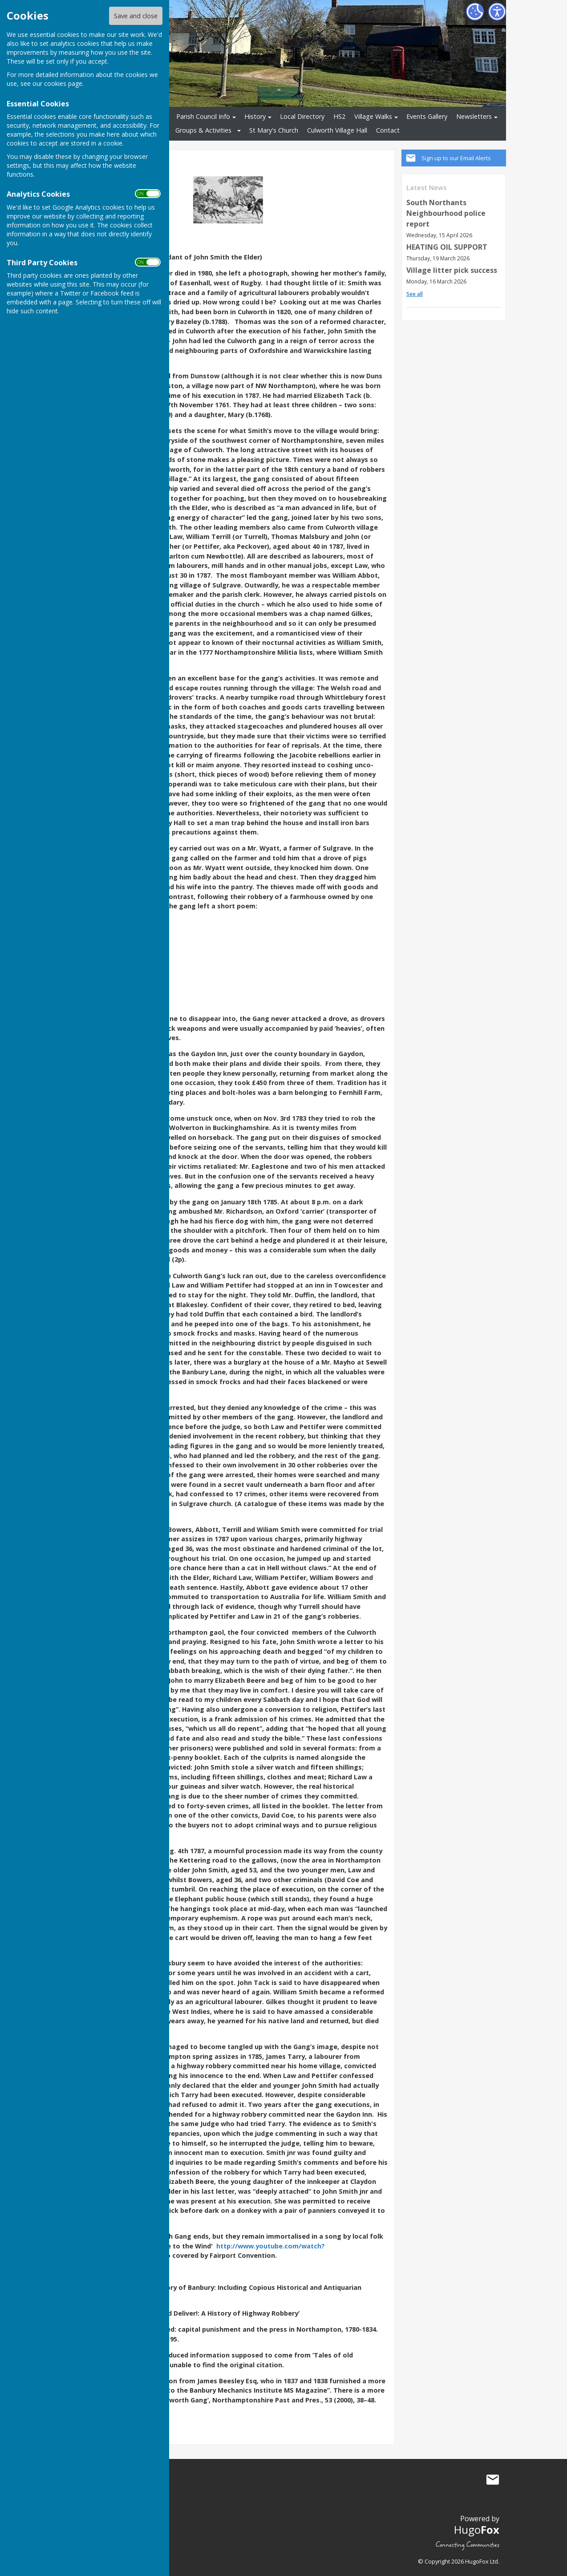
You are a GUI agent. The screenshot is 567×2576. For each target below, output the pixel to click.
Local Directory (302, 116)
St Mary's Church (273, 130)
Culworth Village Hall (337, 130)
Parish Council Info (203, 116)
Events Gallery (426, 116)
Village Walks (373, 116)
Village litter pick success (451, 270)
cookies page (63, 83)
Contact (388, 130)
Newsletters (474, 116)
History (255, 116)
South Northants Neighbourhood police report (446, 213)
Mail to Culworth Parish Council (492, 2480)
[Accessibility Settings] (497, 11)
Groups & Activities (203, 130)
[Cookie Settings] (475, 11)
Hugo (476, 2529)
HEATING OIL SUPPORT (446, 247)
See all (414, 294)
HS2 (339, 116)
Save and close (136, 16)
